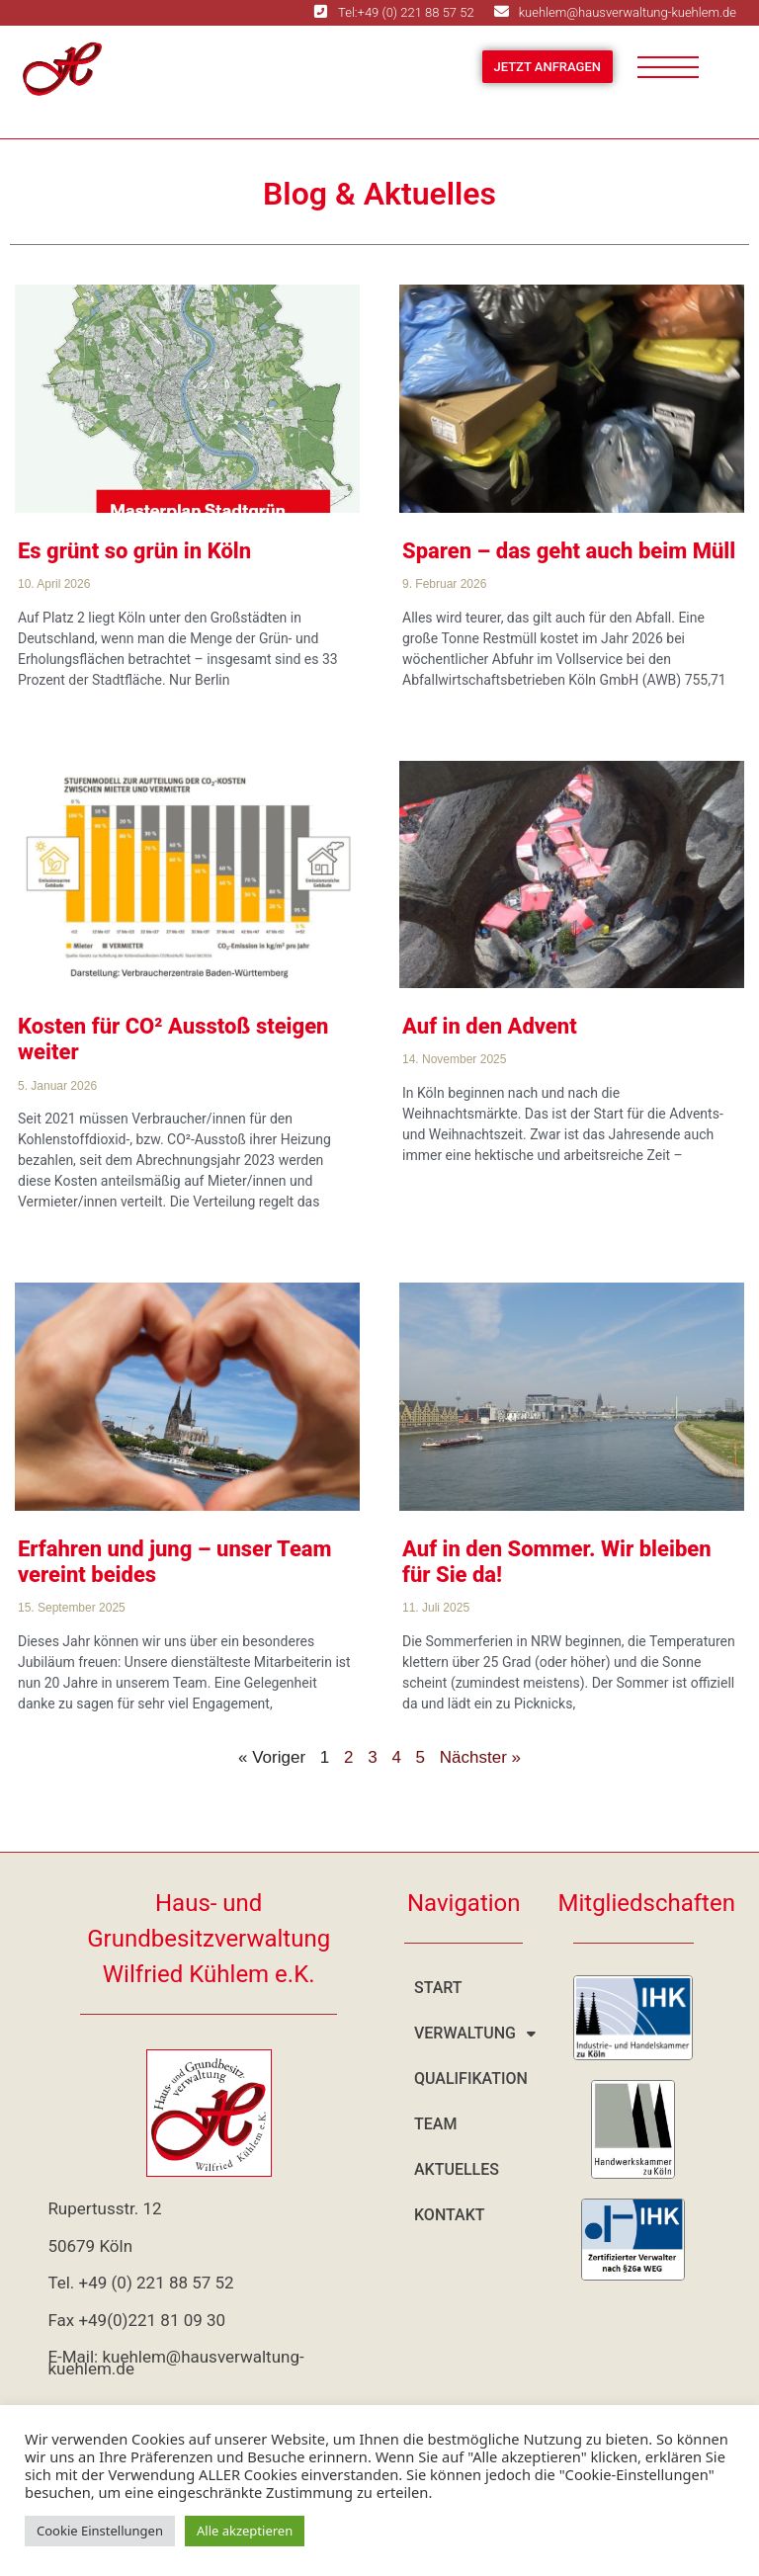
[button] (463, 2033)
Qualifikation (471, 2078)
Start (438, 1987)
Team (435, 2124)
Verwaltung (471, 2033)
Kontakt (449, 2214)
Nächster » (480, 1757)
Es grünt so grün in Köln (134, 551)
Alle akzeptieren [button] (245, 2530)
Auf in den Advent (489, 1026)
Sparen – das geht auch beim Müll (568, 551)
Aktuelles (456, 2169)
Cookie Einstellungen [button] (100, 2530)
